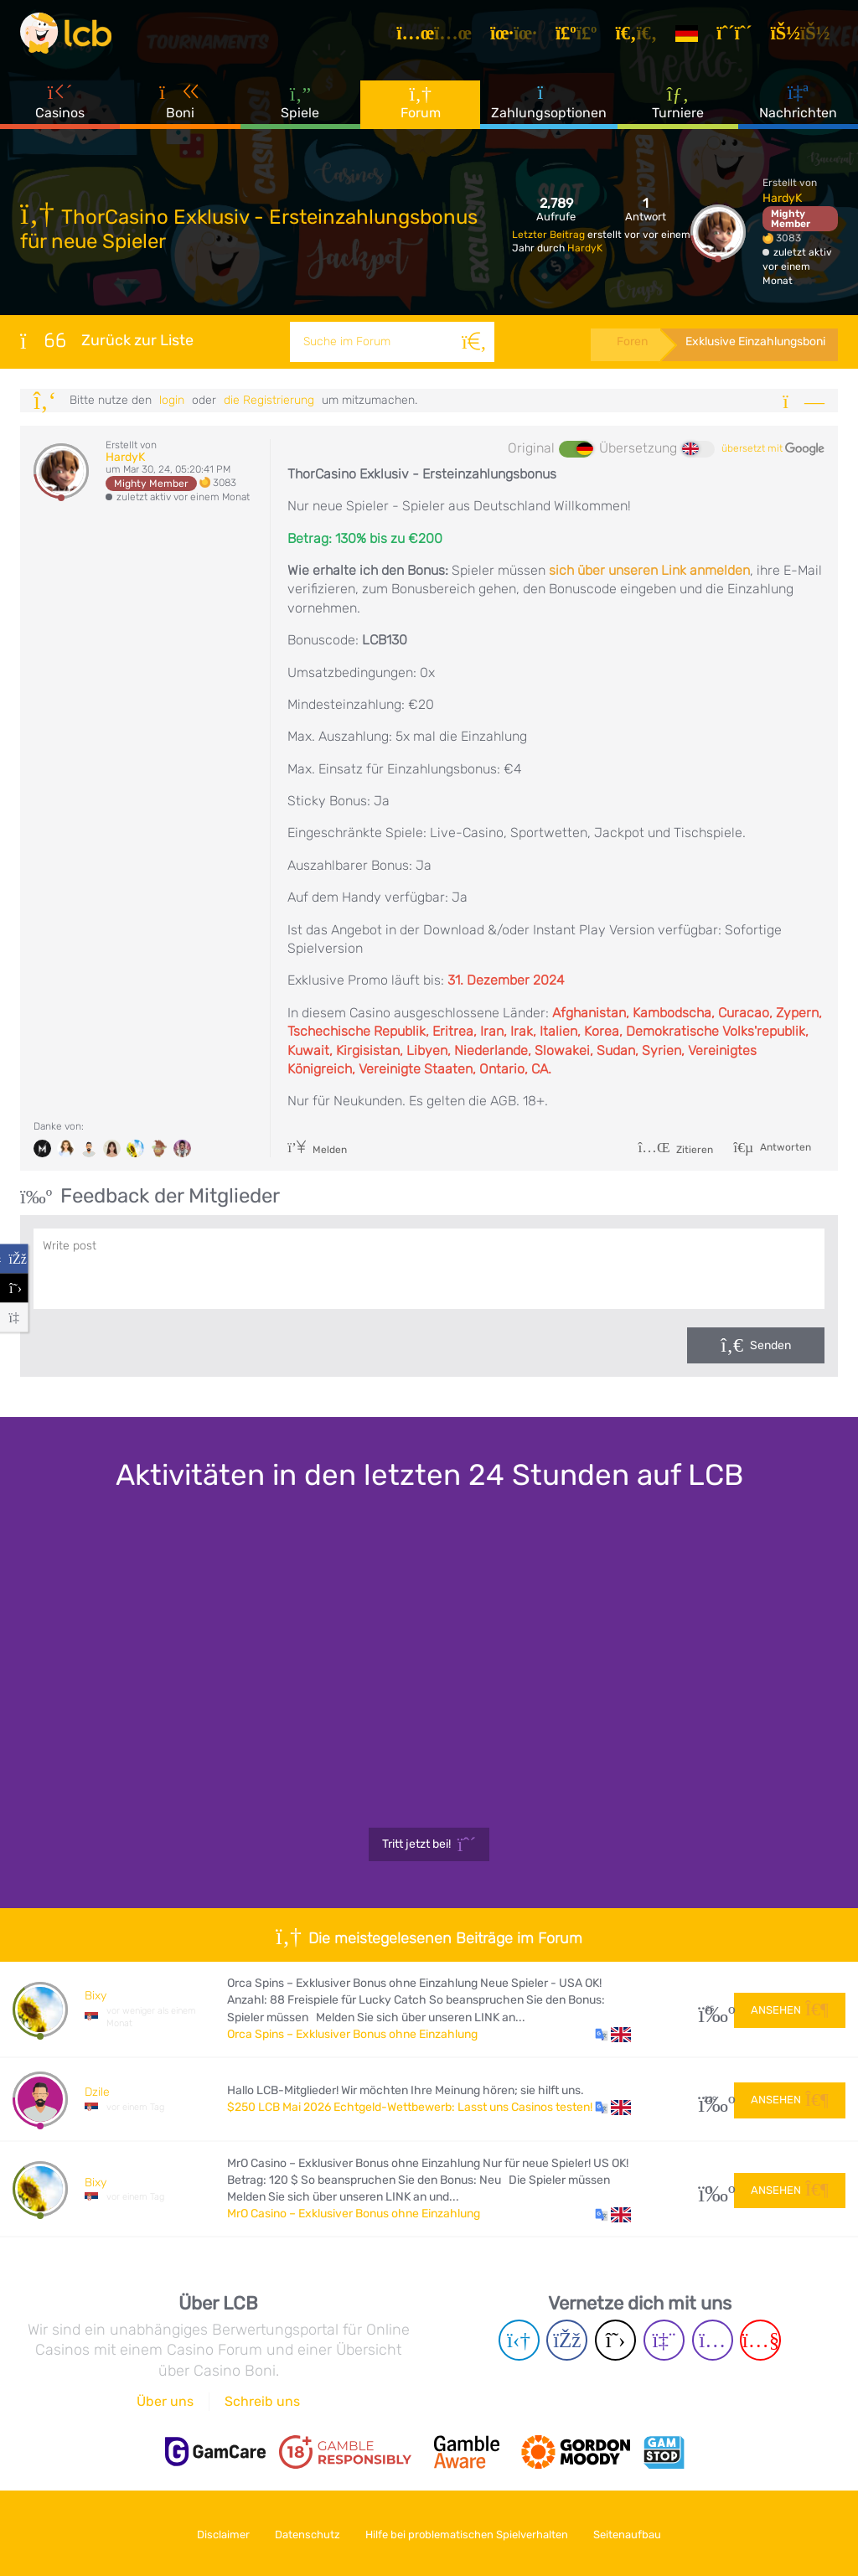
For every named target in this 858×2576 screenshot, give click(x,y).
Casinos (60, 108)
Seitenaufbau (636, 2533)
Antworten (784, 1146)
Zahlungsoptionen (549, 108)
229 (710, 2099)
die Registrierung (269, 400)
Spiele (300, 108)
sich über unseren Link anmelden (649, 570)
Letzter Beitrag (549, 235)
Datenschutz (305, 2533)
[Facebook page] (566, 2340)
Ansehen (790, 2008)
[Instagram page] (712, 2340)
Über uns (165, 2401)
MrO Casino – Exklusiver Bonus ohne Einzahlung (353, 2213)
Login (171, 400)
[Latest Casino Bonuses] (70, 36)
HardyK (584, 248)
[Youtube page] (760, 2340)
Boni (180, 108)
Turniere (678, 108)
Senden (770, 1345)
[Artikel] (440, 37)
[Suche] (472, 342)
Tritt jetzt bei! (429, 1844)
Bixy (95, 1996)
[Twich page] (664, 2340)
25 (710, 2009)
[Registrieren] (740, 37)
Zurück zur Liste (107, 340)
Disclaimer (215, 2533)
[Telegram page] (519, 2340)
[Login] (805, 37)
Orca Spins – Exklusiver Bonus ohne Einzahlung (352, 2034)
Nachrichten (798, 108)
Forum (421, 108)
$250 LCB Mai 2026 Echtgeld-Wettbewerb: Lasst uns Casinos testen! (409, 2107)
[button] (613, 2034)
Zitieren (675, 1150)
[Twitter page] (615, 2340)
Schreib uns (262, 2401)
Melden (317, 1150)
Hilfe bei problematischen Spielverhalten (470, 2533)
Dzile (97, 2092)
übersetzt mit (772, 449)
